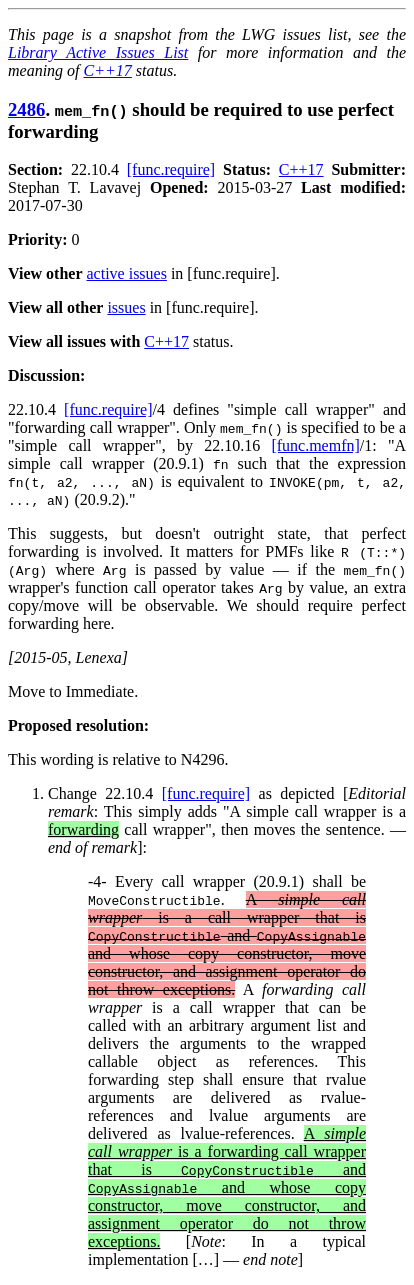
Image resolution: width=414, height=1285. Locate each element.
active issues (127, 273)
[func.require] (171, 169)
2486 (26, 109)
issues (126, 307)
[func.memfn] (315, 445)
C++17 (108, 70)
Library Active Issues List (98, 52)
